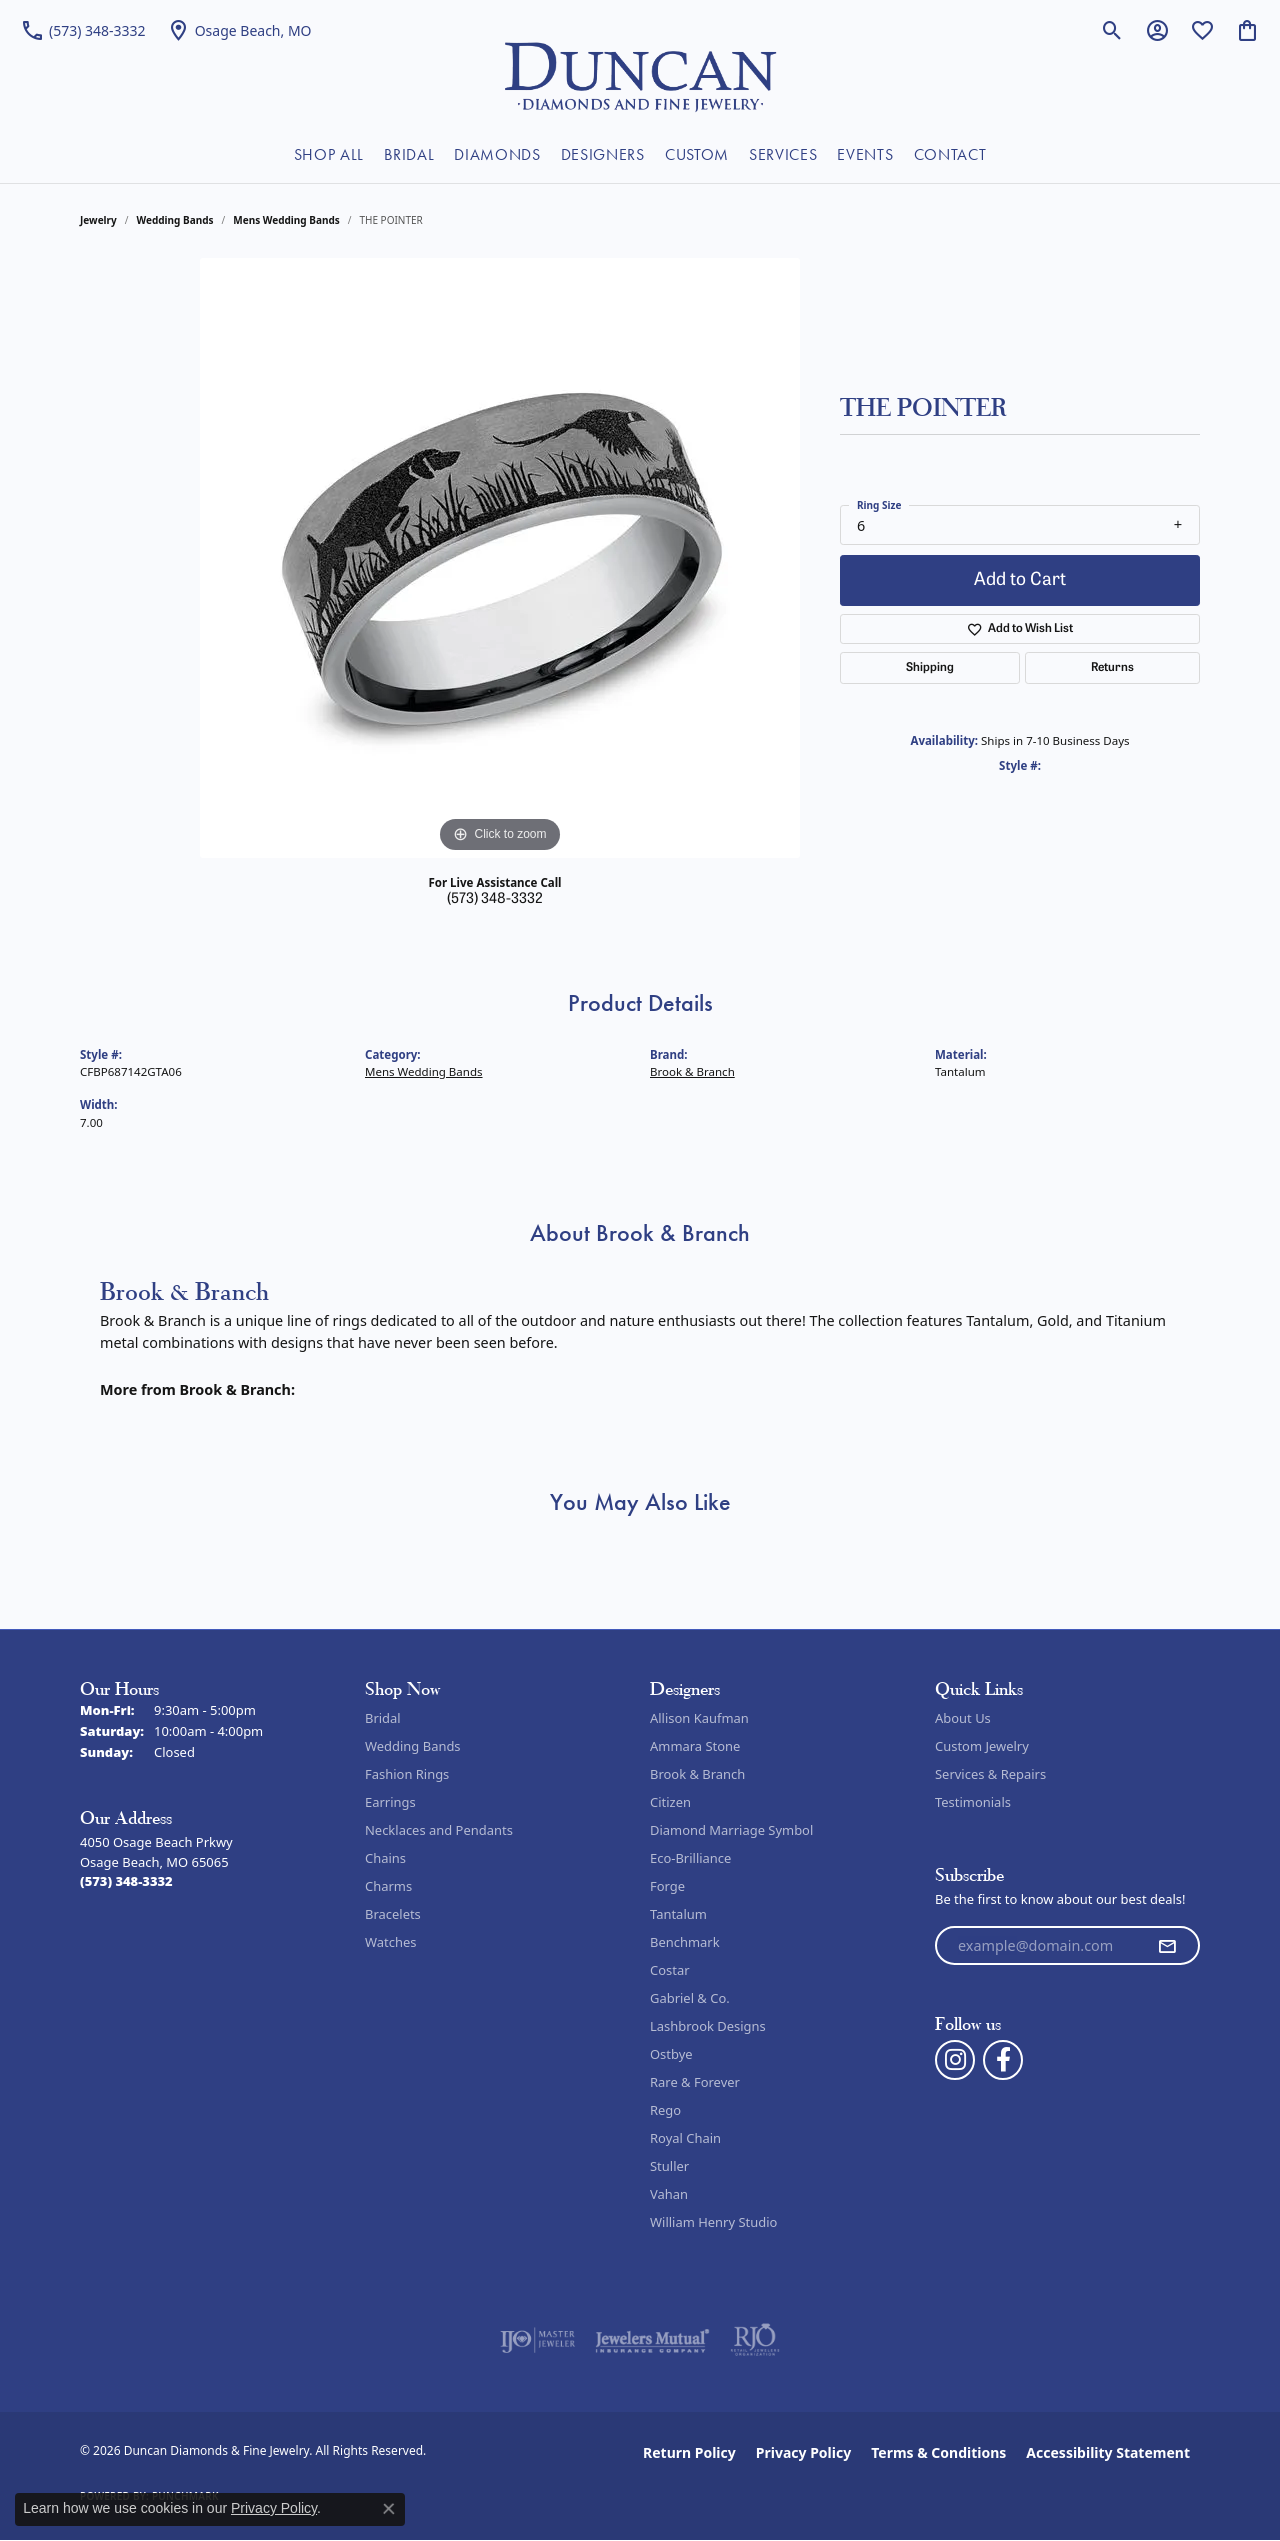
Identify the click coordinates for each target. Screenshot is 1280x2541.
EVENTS (865, 154)
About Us (963, 1718)
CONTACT (950, 154)
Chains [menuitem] (385, 1858)
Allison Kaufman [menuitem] (699, 1718)
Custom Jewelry (982, 1746)
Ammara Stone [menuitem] (695, 1746)
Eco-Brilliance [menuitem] (690, 1858)
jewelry (98, 220)
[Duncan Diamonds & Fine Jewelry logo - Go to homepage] (640, 75)
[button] (1112, 30)
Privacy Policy (803, 2452)
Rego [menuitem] (665, 2110)
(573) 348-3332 (495, 899)
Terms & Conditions (938, 2452)
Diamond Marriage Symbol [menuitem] (731, 1830)
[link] (83, 30)
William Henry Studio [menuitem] (713, 2222)
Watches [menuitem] (390, 1942)
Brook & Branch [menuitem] (697, 1774)
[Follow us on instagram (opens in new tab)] (955, 2060)
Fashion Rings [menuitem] (407, 1774)
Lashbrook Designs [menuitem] (708, 2026)
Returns (1112, 668)
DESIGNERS (603, 154)
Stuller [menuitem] (669, 2166)
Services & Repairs (990, 1774)
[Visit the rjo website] (755, 2340)
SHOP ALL (329, 154)
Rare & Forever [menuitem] (695, 2082)
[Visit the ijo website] (537, 2340)
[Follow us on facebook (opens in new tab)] (1003, 2060)
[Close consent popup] (389, 2509)
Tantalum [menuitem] (678, 1914)
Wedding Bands (175, 220)
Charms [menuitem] (388, 1886)
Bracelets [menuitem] (393, 1914)
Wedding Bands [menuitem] (413, 1746)
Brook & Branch (692, 1071)
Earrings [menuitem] (390, 1802)
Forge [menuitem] (667, 1886)
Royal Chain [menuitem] (685, 2138)
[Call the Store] (126, 1881)
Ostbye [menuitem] (671, 2054)
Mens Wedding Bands (286, 220)
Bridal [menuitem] (383, 1718)
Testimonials (973, 1802)
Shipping (930, 668)
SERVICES (783, 154)
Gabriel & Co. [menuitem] (690, 1998)
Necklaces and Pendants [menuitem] (439, 1830)
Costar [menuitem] (670, 1970)
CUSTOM (697, 154)
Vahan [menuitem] (669, 2194)
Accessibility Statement (1108, 2452)
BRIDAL (409, 154)
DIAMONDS (497, 154)
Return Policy (689, 2452)
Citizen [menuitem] (670, 1802)
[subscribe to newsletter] (1167, 1946)
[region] (500, 558)
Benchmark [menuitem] (685, 1942)
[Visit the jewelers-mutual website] (652, 2340)
